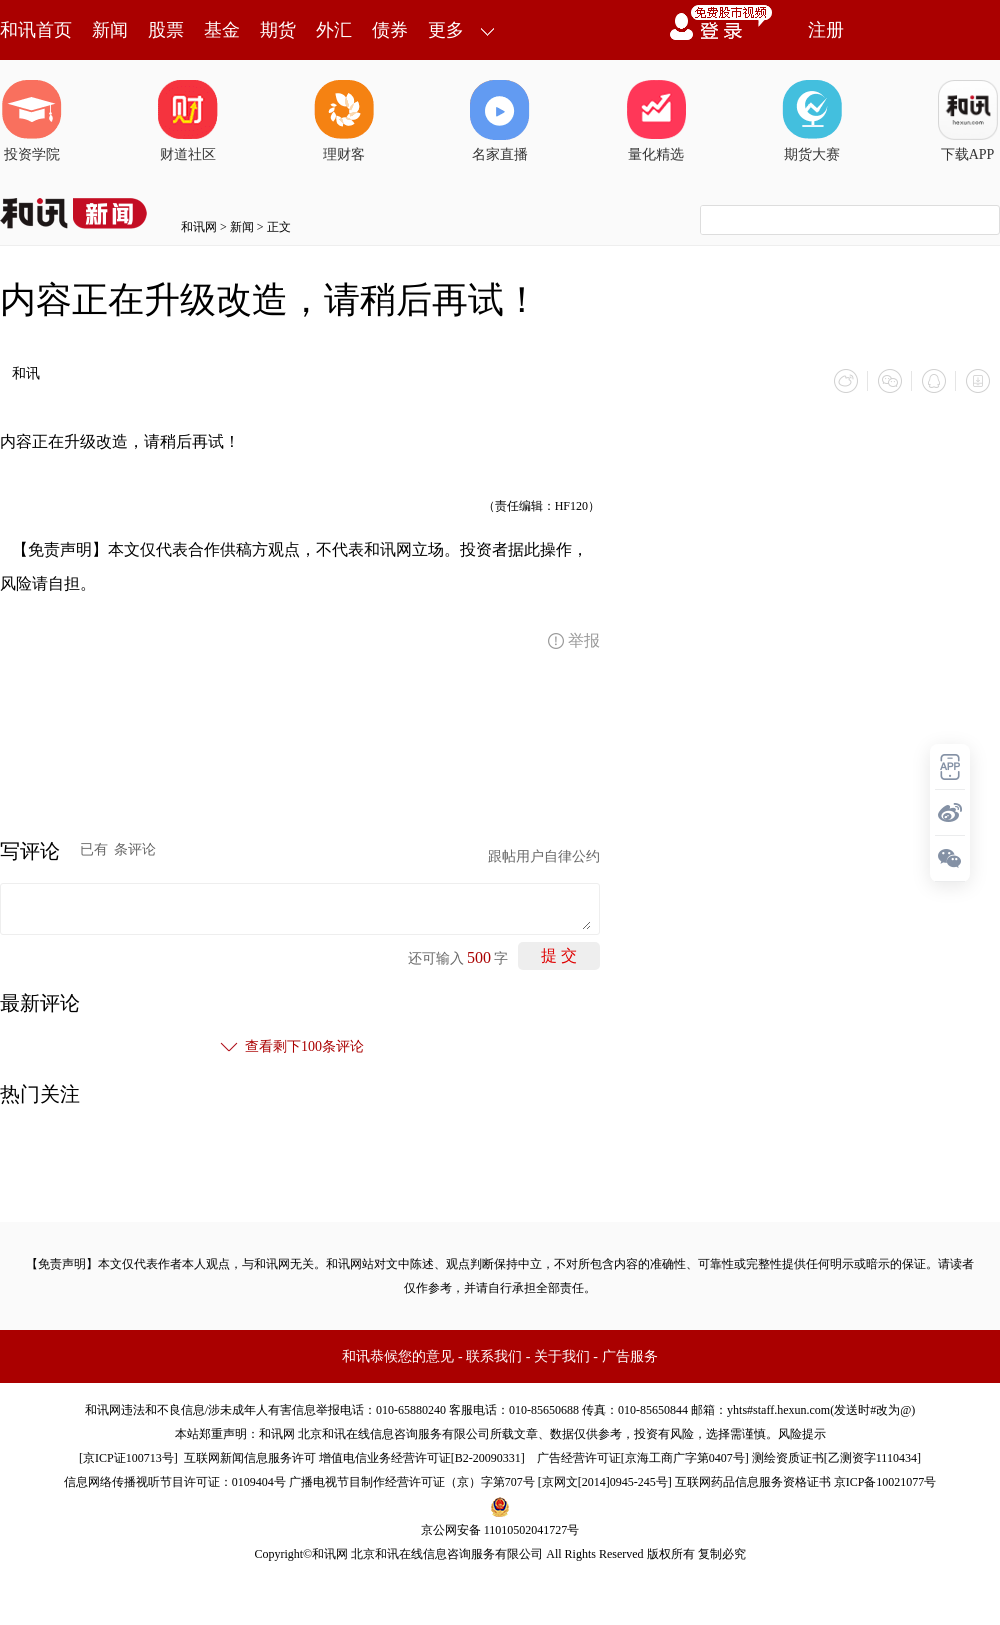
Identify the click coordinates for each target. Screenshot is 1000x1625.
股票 (166, 30)
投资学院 (32, 121)
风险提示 (802, 1434)
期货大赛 (812, 121)
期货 (278, 30)
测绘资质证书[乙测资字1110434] (836, 1458)
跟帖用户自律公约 (544, 856)
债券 (390, 30)
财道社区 (188, 121)
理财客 (344, 121)
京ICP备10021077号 (885, 1482)
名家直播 (500, 121)
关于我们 (562, 1356)
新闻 (110, 30)
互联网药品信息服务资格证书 (753, 1482)
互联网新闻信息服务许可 (250, 1458)
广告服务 (630, 1356)
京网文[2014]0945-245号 (605, 1482)
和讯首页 (36, 30)
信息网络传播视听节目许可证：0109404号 (175, 1482)
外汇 (334, 30)
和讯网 (199, 227)
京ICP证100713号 (128, 1458)
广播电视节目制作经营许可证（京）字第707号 (412, 1482)
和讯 (26, 373)
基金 (222, 30)
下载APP (968, 121)
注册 (826, 30)
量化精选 (656, 121)
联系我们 (494, 1356)
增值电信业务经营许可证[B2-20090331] (422, 1458)
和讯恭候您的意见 (398, 1356)
